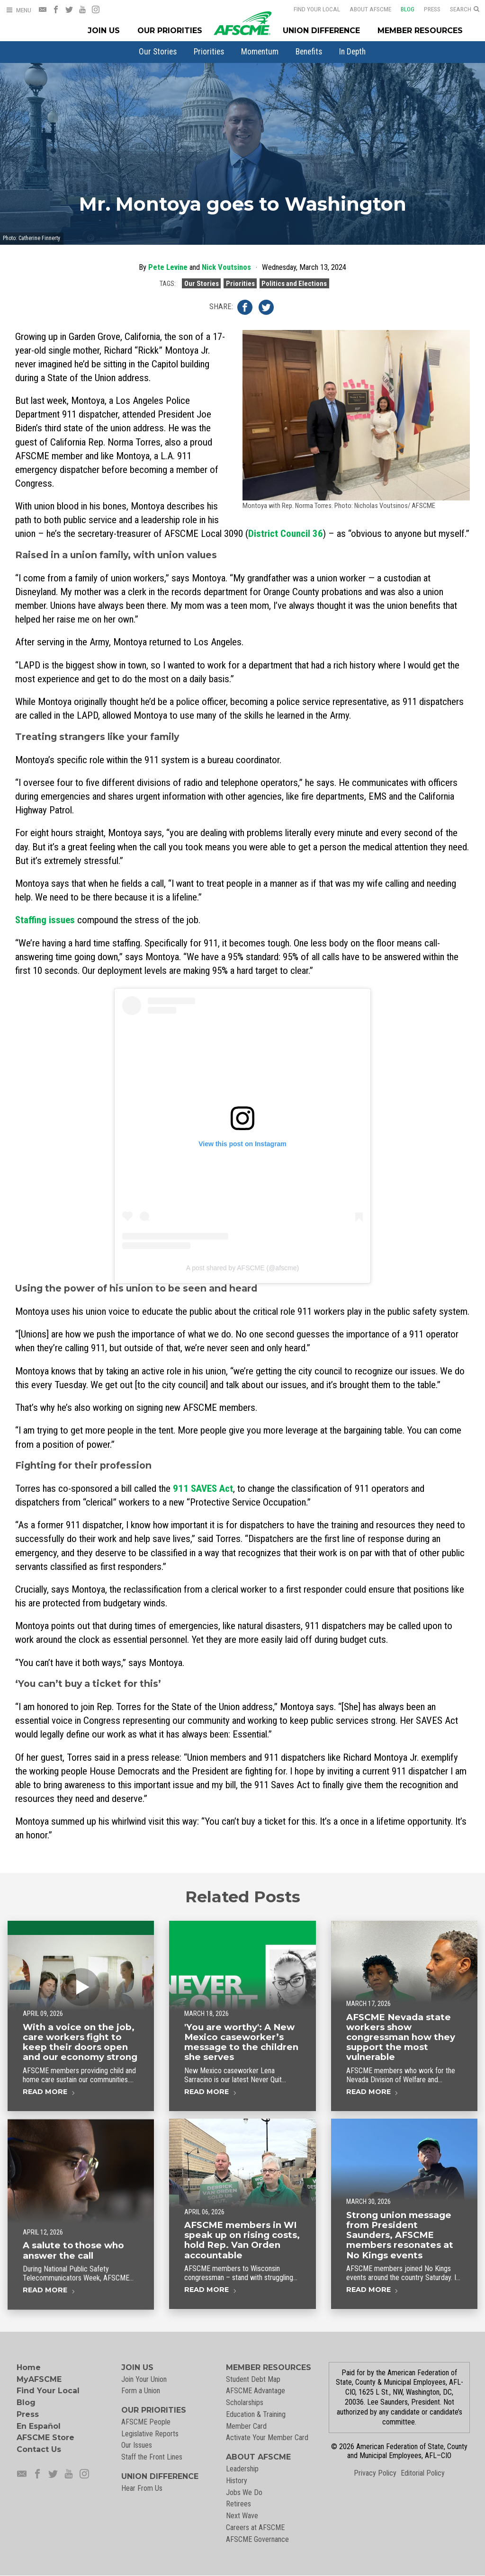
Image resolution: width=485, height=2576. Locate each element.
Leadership (242, 2468)
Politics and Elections (294, 283)
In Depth (352, 51)
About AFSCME (364, 9)
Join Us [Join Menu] (104, 30)
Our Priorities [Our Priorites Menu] (169, 30)
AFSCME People (146, 2421)
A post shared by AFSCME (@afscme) (242, 1268)
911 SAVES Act (203, 1488)
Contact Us (39, 2449)
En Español (39, 2426)
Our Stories (158, 51)
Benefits (309, 51)
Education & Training (256, 2414)
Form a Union (140, 2390)
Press (426, 9)
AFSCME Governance (257, 2539)
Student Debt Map (253, 2379)
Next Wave (242, 2515)
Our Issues (136, 2445)
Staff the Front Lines (151, 2456)
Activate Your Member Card (267, 2437)
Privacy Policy (375, 2473)
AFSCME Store (45, 2437)
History (236, 2480)
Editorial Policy (423, 2473)
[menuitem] (157, 51)
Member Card (246, 2426)
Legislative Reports (150, 2433)
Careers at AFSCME (255, 2527)
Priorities (209, 51)
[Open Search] (464, 9)
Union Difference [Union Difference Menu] (321, 30)
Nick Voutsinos (226, 267)
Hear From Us (141, 2488)
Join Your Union (144, 2379)
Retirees (238, 2503)
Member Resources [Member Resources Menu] (420, 30)
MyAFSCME (39, 2379)
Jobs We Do (244, 2492)
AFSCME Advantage (255, 2390)
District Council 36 (285, 533)
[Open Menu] (18, 10)
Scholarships (244, 2402)
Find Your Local (310, 9)
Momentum (259, 51)
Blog (401, 9)
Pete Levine (168, 267)
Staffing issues (45, 920)
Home (29, 2367)
